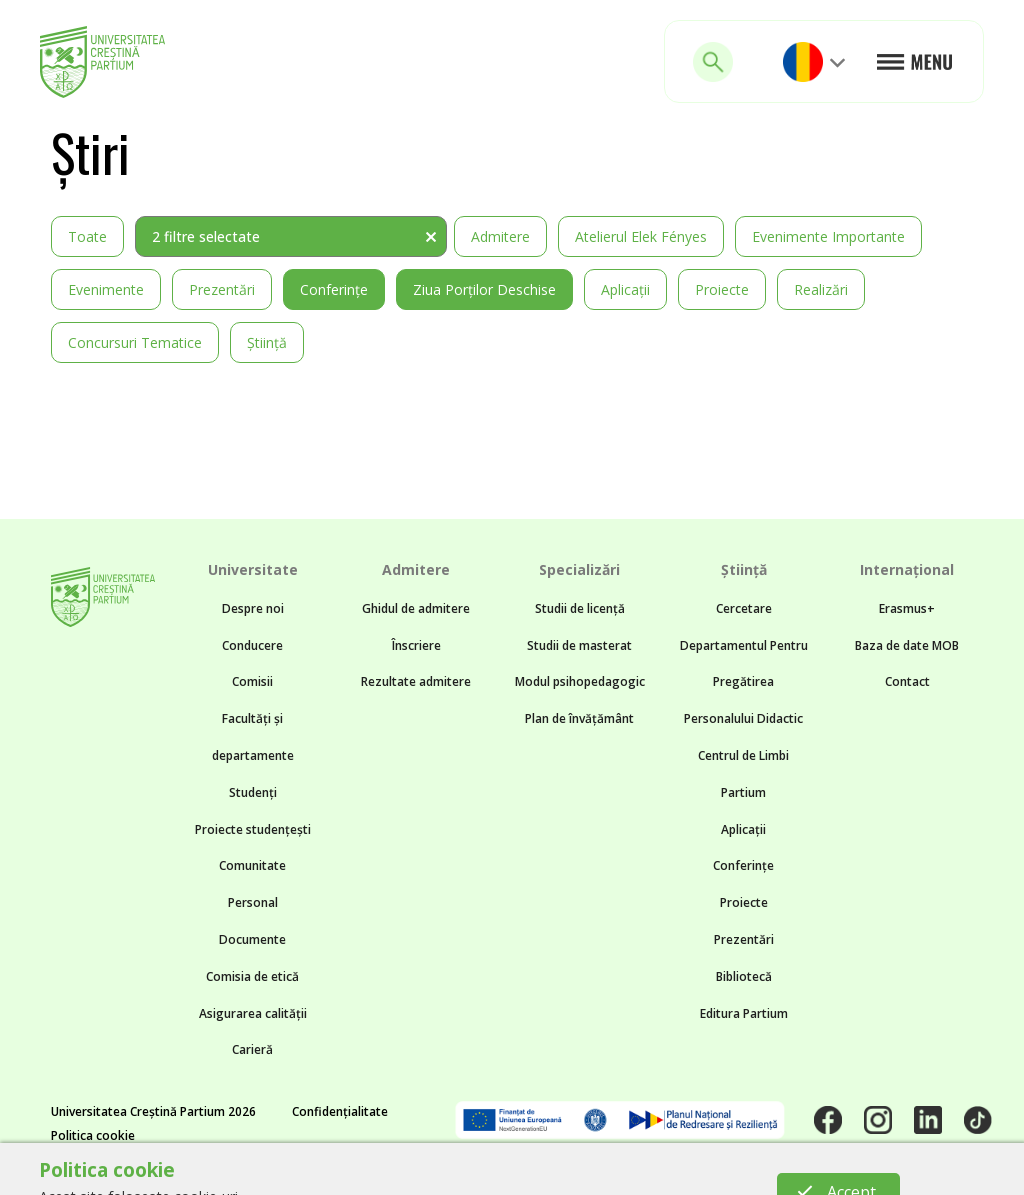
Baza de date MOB (907, 645)
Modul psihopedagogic (580, 681)
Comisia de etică (252, 976)
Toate (87, 236)
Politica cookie (93, 1135)
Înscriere (416, 645)
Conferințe (334, 289)
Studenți (253, 792)
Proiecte (722, 289)
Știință (267, 342)
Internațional (907, 569)
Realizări (821, 289)
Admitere (500, 236)
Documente (252, 939)
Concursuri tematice (135, 342)
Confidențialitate (340, 1111)
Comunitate (252, 865)
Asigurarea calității (253, 1013)
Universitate (253, 569)
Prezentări (222, 289)
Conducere (252, 645)
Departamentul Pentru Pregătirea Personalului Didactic (744, 682)
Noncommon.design (457, 1171)
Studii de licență (580, 608)
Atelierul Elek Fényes (641, 236)
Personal (253, 902)
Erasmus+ (907, 608)
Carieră (252, 1049)
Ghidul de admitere (416, 608)
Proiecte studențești (253, 829)
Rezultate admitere (416, 681)
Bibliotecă (744, 976)
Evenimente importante (828, 236)
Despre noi (253, 608)
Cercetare (744, 608)
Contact (907, 681)
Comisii (252, 681)
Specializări (579, 569)
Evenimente (106, 289)
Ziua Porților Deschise (484, 289)
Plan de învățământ (579, 718)
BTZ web (688, 1171)
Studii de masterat (579, 645)
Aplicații (625, 289)
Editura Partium (744, 1013)
